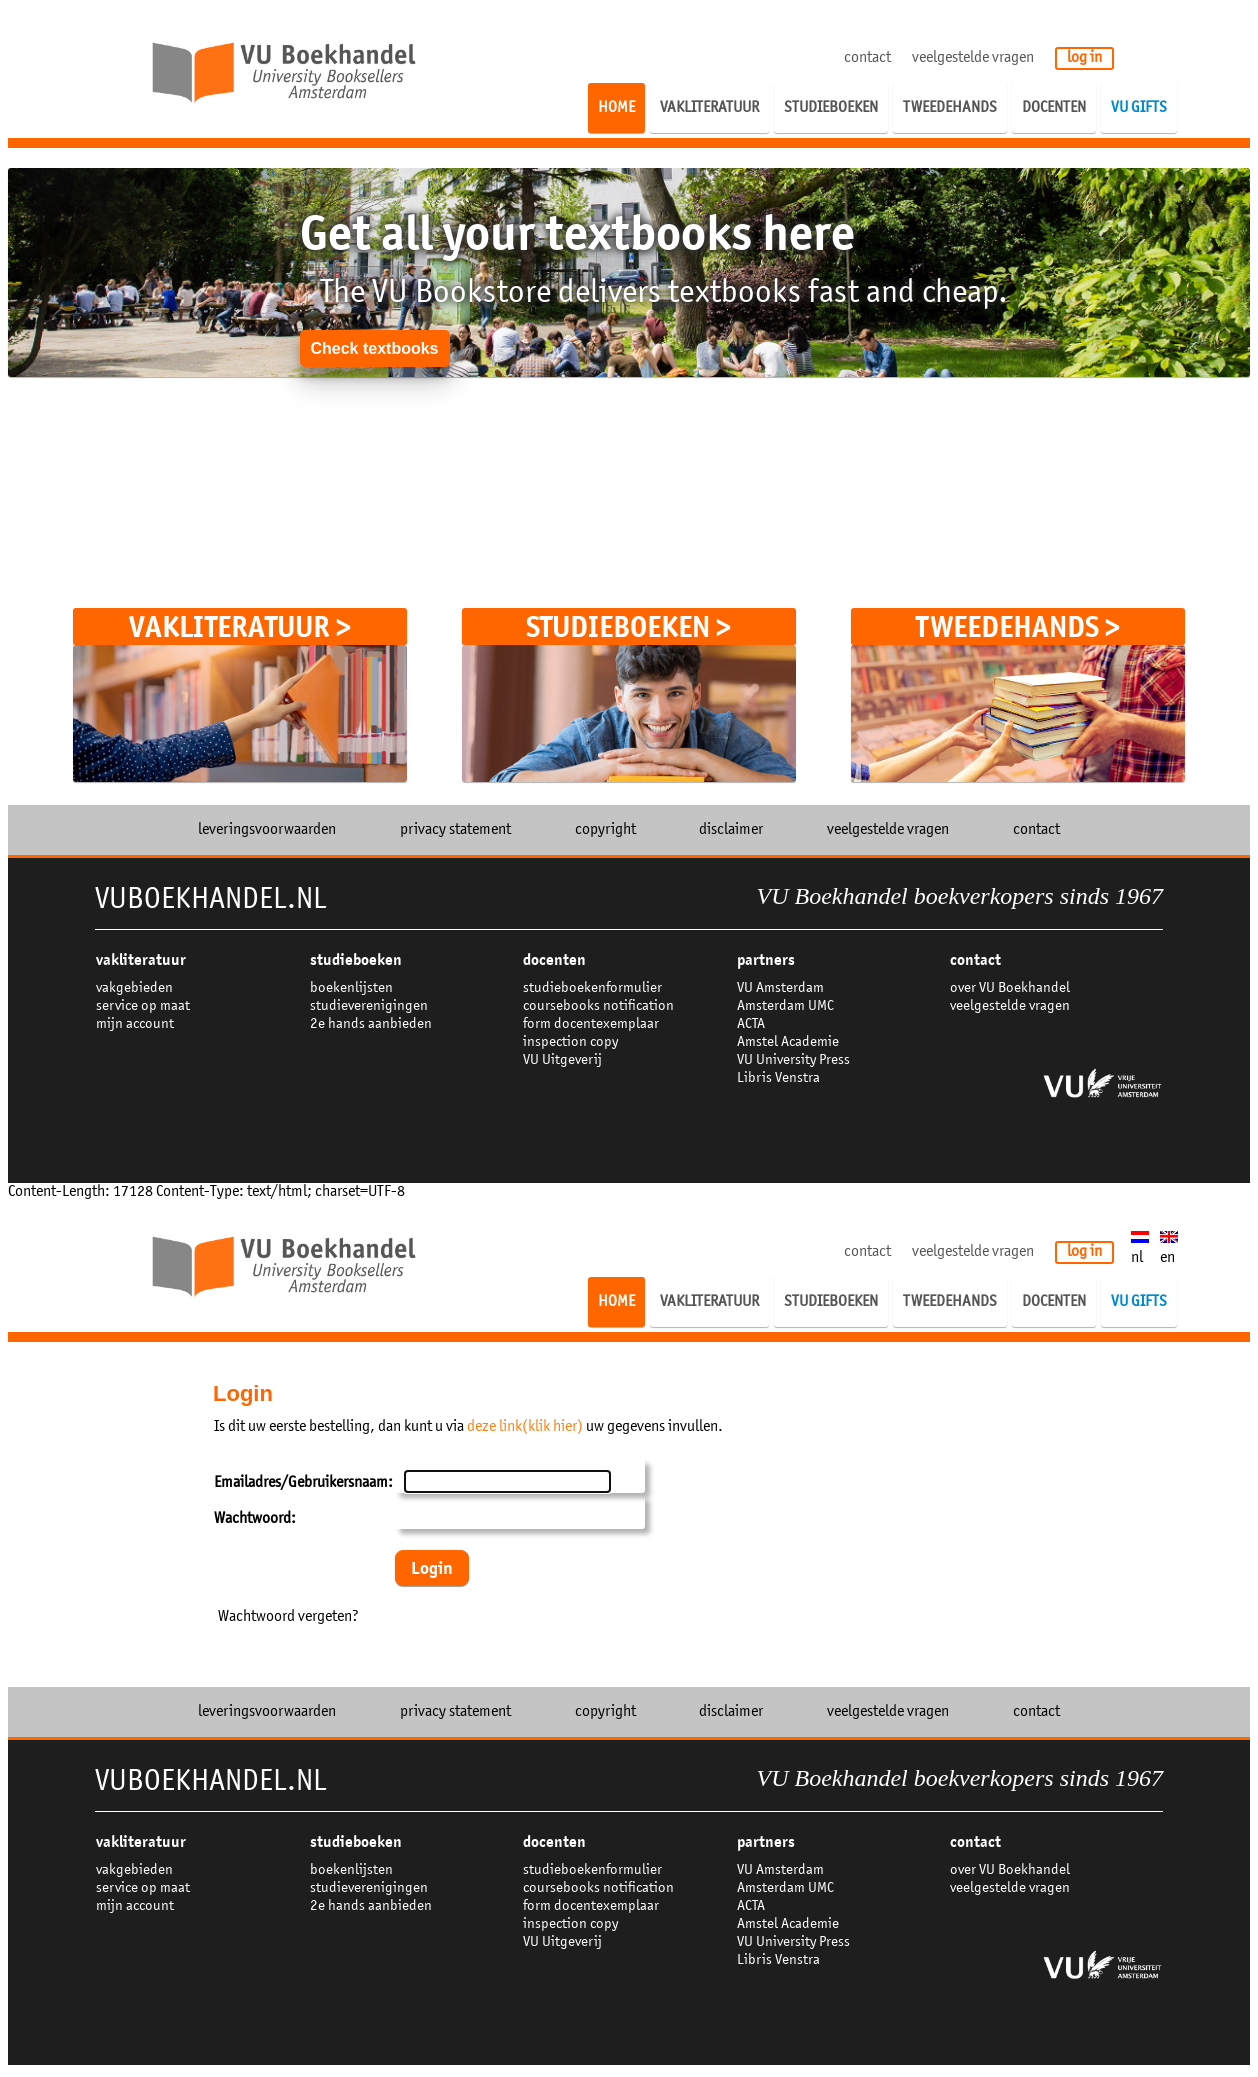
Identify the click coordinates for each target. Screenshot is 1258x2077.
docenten (554, 960)
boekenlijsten (351, 988)
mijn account (135, 1024)
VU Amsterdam (780, 988)
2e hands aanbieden (371, 1024)
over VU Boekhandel (1010, 988)
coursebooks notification (598, 1006)
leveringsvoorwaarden (267, 830)
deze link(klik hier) (525, 1427)
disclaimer (731, 830)
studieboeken (356, 960)
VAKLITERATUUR (141, 960)
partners (766, 960)
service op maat (143, 1006)
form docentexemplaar (591, 1024)
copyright (605, 830)
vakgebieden (134, 988)
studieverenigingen (369, 1006)
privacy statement (455, 830)
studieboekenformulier (592, 988)
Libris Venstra (778, 1078)
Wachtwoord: (255, 1519)
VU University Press (793, 1060)
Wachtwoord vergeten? (288, 1617)
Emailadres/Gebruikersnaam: (303, 1483)
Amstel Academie (788, 1042)
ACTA (751, 1024)
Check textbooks (374, 348)
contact (867, 58)
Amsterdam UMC (785, 1006)
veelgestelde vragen (973, 58)
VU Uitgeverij (562, 1060)
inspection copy (570, 1042)
